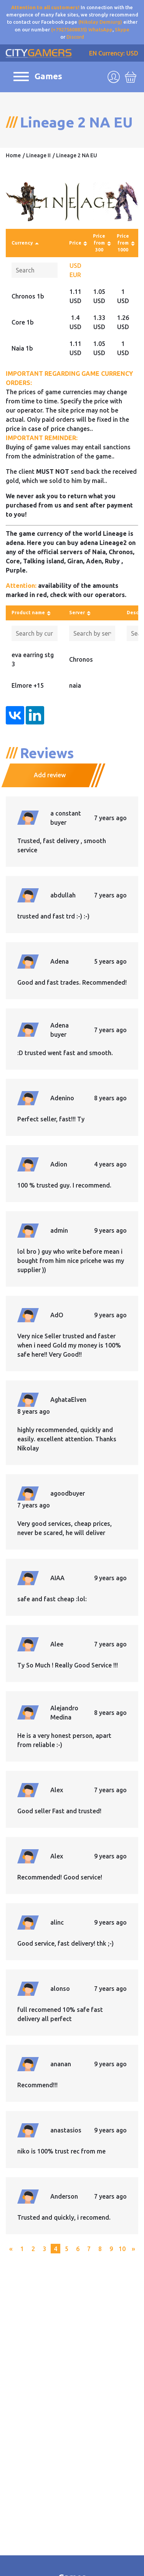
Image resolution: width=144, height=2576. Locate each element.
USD (75, 265)
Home (13, 155)
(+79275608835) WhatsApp (82, 29)
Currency (22, 242)
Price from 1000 (123, 242)
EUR (75, 274)
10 (122, 2248)
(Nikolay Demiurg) (100, 21)
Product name (28, 612)
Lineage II (38, 155)
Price (75, 242)
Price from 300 (99, 242)
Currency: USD (118, 53)
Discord (75, 36)
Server (77, 612)
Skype (122, 29)
